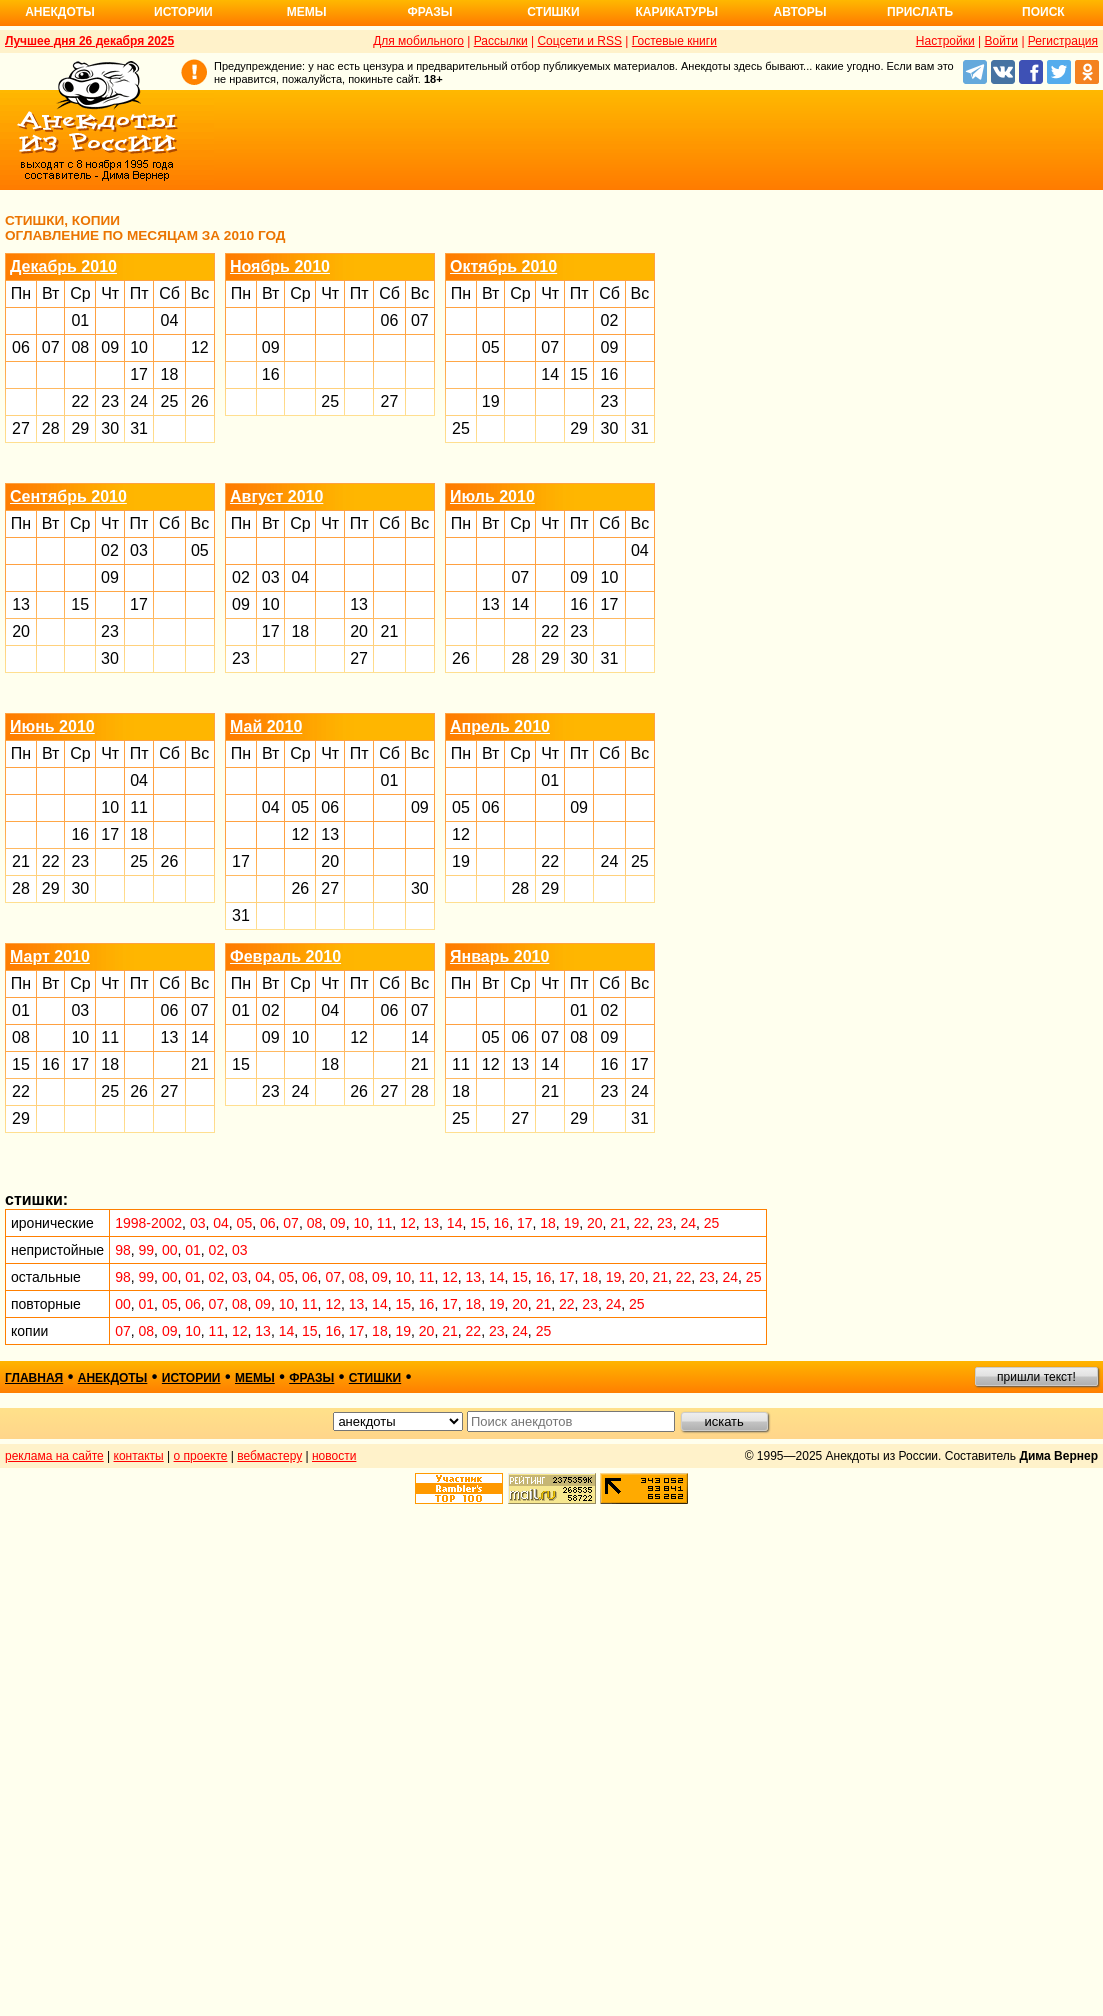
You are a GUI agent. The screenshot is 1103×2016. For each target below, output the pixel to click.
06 (21, 347)
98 (123, 1250)
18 (170, 374)
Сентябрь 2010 (68, 496)
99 (147, 1250)
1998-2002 (148, 1223)
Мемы (307, 12)
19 (491, 401)
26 (200, 401)
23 (110, 401)
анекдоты (113, 1378)
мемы (255, 1378)
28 (51, 428)
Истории (183, 12)
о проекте (201, 1456)
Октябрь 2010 (503, 266)
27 (21, 428)
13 (21, 604)
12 (200, 347)
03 (139, 550)
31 (139, 428)
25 (170, 401)
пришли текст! (1036, 1377)
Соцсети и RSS (579, 41)
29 (80, 428)
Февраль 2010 (285, 956)
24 (139, 401)
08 (80, 347)
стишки (375, 1378)
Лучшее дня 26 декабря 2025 (89, 41)
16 (271, 374)
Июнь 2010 (52, 726)
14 (550, 374)
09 (110, 347)
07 (51, 347)
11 (139, 807)
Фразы (429, 12)
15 (579, 374)
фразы (311, 1378)
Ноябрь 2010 (280, 266)
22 (80, 401)
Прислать (920, 12)
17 (139, 374)
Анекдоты (60, 12)
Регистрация (1063, 41)
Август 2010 (276, 496)
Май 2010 (266, 726)
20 (21, 631)
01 (80, 320)
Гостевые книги (674, 41)
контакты (139, 1456)
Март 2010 (50, 956)
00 (170, 1250)
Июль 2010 (492, 496)
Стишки (553, 12)
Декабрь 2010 (63, 266)
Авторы (800, 12)
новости (334, 1456)
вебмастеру (269, 1456)
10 (139, 347)
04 (170, 320)
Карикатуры (676, 12)
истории (191, 1378)
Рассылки (501, 41)
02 (610, 320)
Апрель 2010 (500, 726)
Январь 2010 (499, 956)
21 (390, 631)
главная (34, 1378)
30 (110, 428)
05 (491, 347)
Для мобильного (418, 41)
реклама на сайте (54, 1456)
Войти (1001, 41)
